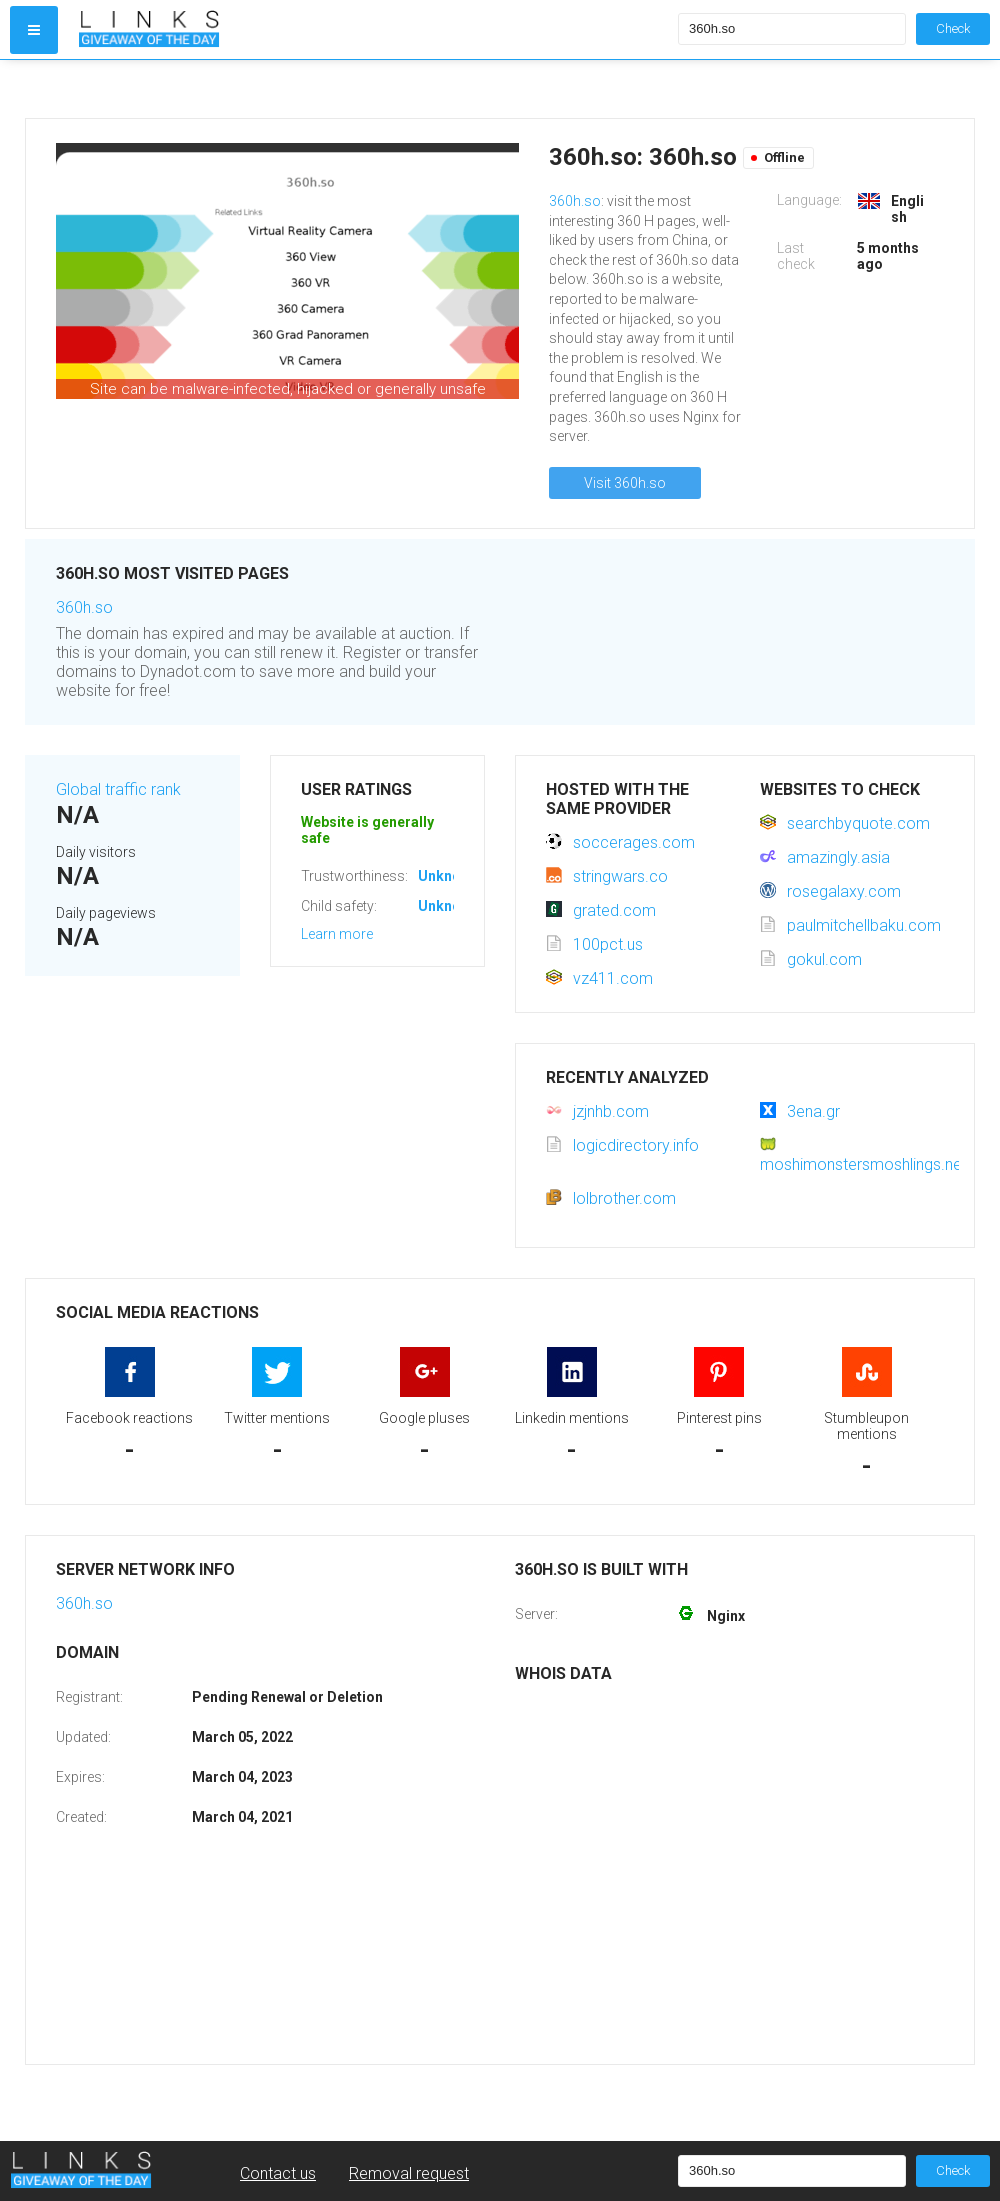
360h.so (575, 201)
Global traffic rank (118, 789)
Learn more (337, 934)
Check (953, 28)
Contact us (278, 2173)
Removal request (409, 2173)
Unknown (448, 876)
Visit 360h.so (625, 483)
